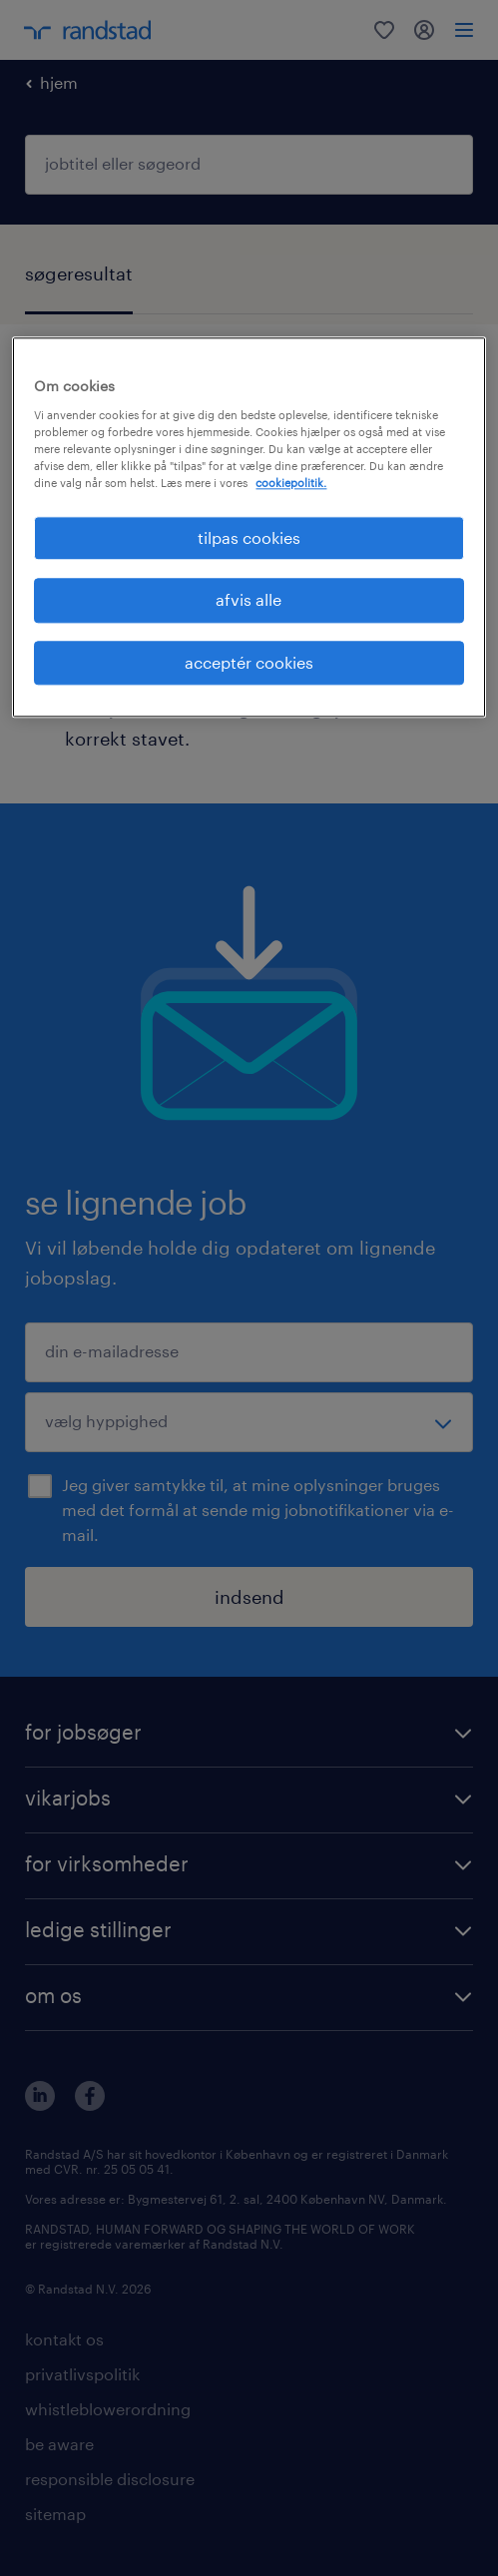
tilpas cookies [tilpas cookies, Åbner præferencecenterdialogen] (249, 537)
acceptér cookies (249, 662)
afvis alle (248, 600)
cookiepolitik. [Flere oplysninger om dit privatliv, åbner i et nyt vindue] (290, 482)
